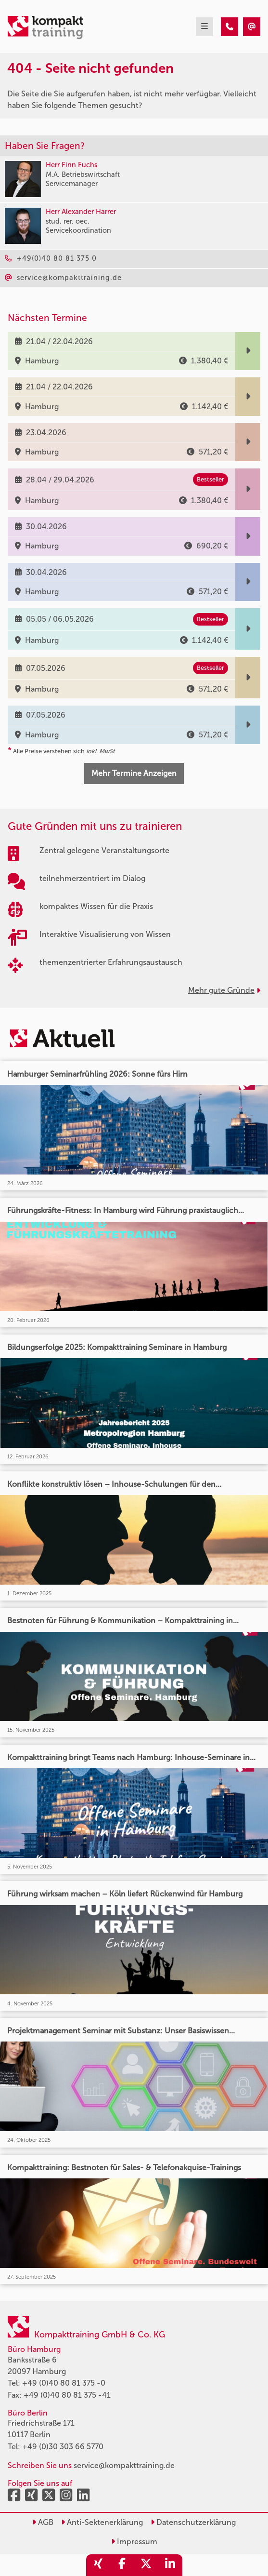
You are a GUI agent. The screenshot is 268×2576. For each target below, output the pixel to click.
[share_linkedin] (170, 2565)
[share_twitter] (146, 2565)
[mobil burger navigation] (204, 26)
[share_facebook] (122, 2565)
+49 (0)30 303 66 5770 (62, 2446)
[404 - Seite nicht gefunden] (229, 26)
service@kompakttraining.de (124, 2465)
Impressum (134, 2541)
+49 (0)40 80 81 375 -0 (63, 2383)
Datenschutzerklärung (193, 2522)
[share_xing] (98, 2565)
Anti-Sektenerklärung (102, 2522)
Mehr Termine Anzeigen (134, 773)
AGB (42, 2522)
